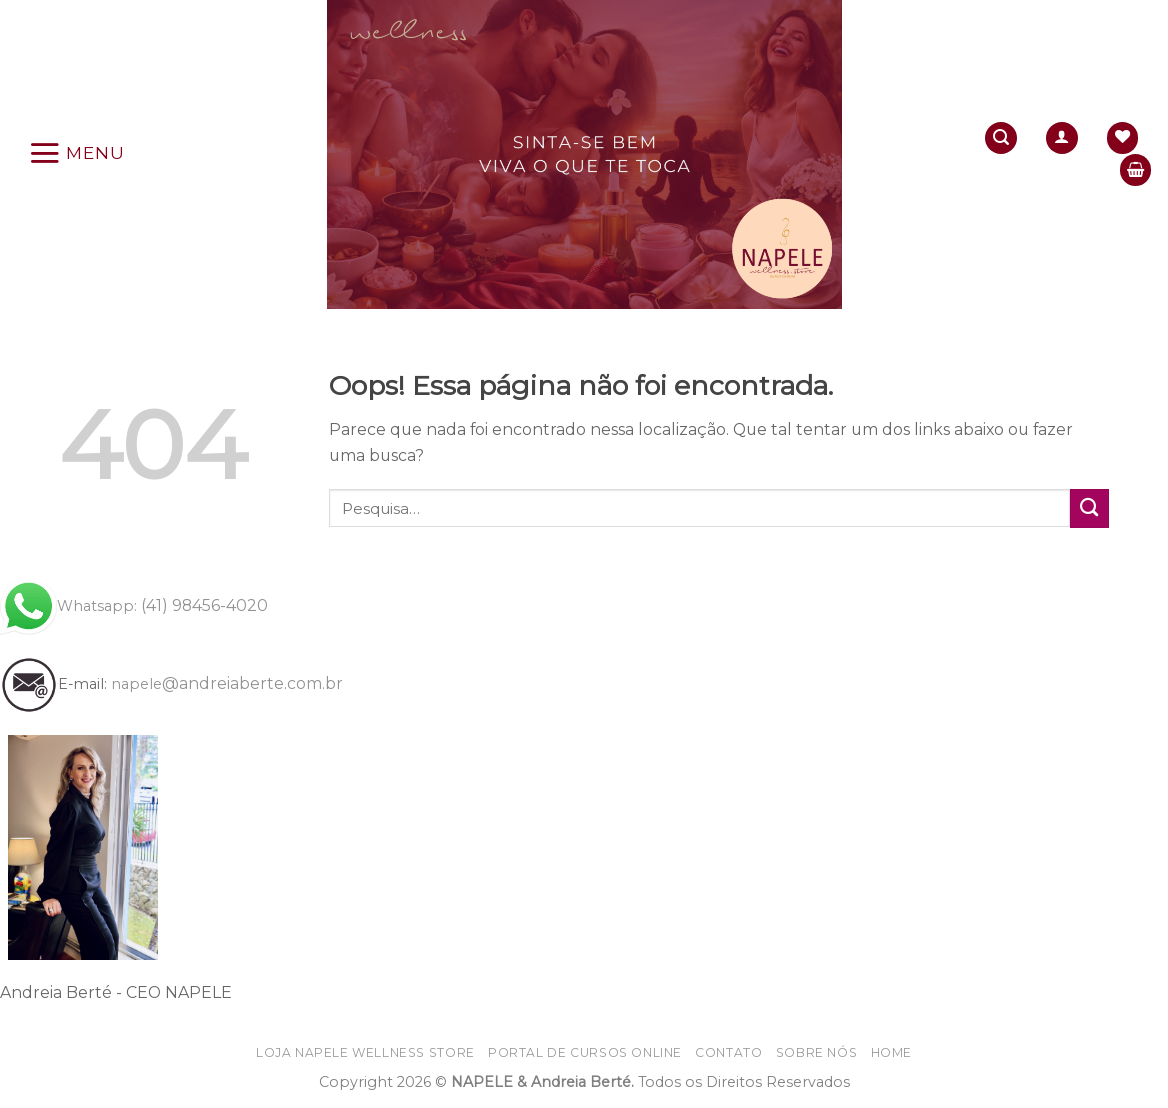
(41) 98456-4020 (134, 605)
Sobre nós (816, 1052)
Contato (728, 1052)
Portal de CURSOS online (585, 1052)
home (891, 1052)
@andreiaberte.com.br (227, 683)
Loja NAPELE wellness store (365, 1052)
